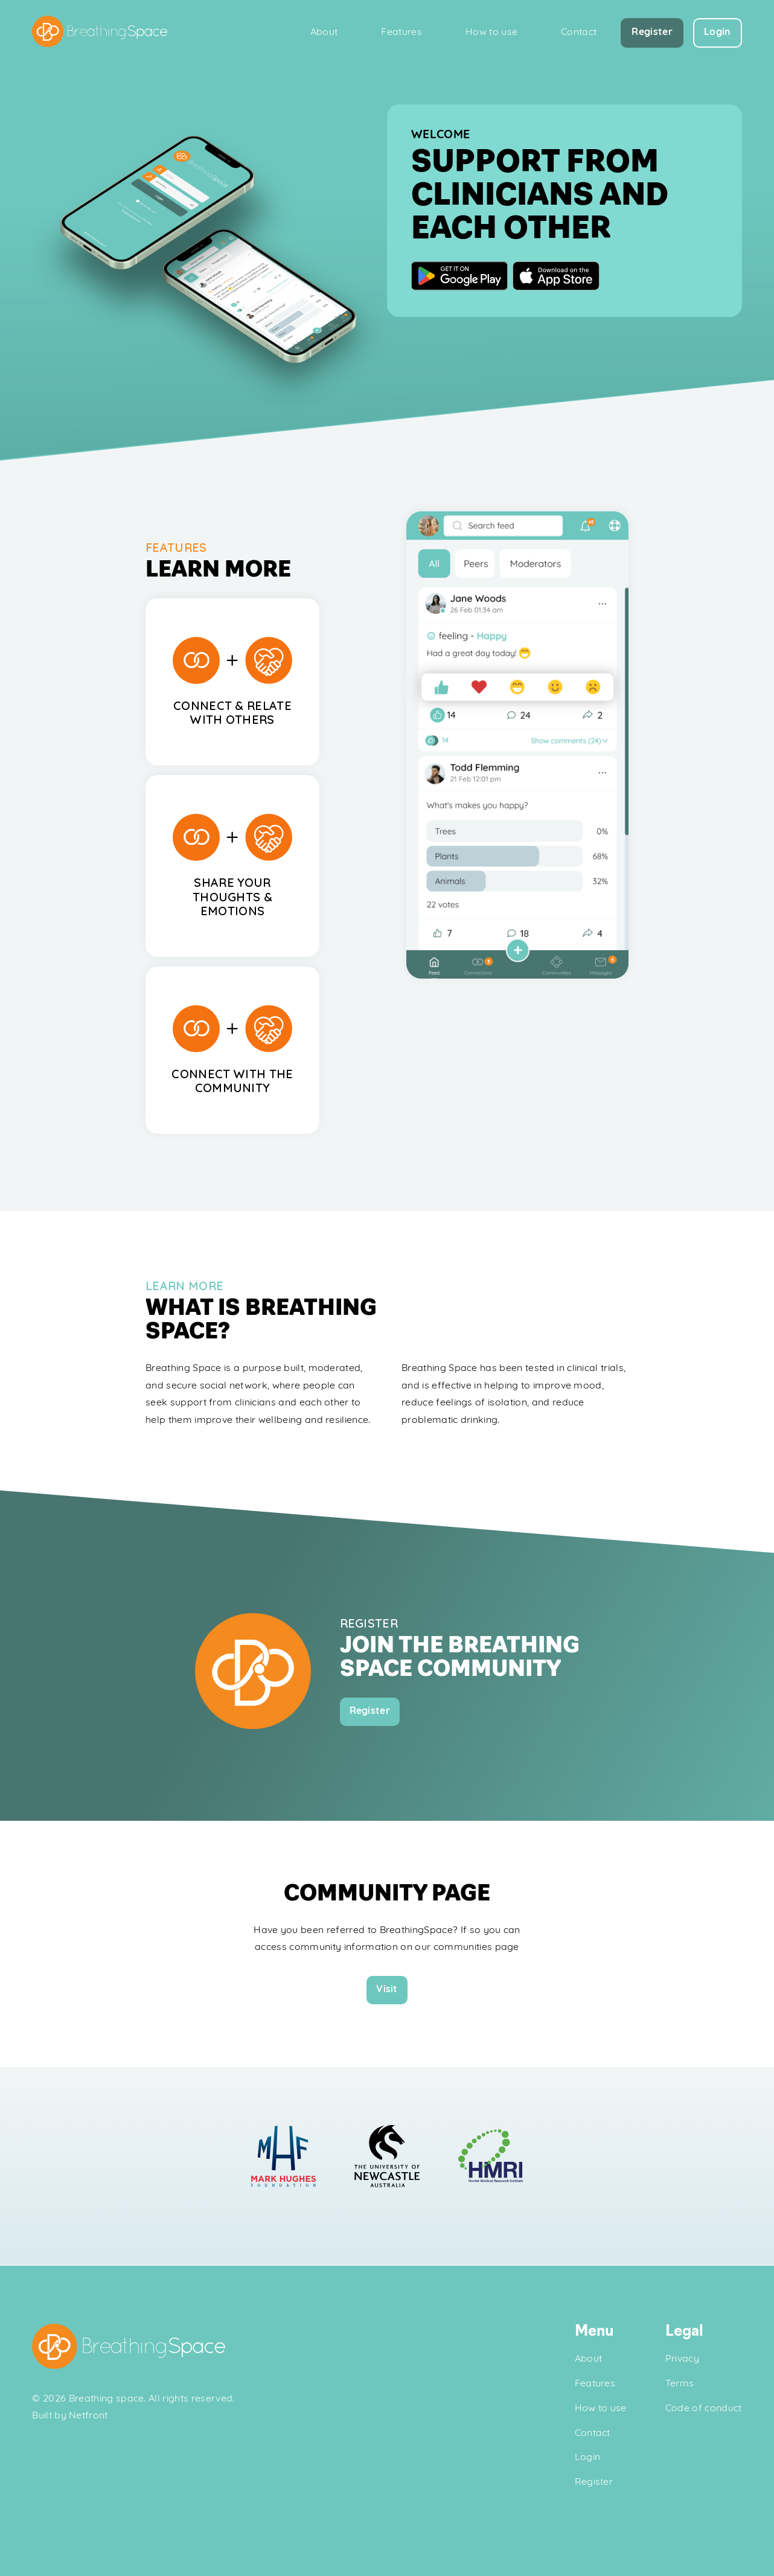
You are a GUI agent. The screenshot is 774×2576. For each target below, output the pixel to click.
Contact (578, 32)
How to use (491, 32)
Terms (679, 2384)
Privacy (682, 2359)
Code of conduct (703, 2409)
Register (594, 2482)
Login (588, 2458)
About (324, 32)
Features (401, 32)
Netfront (88, 2416)
